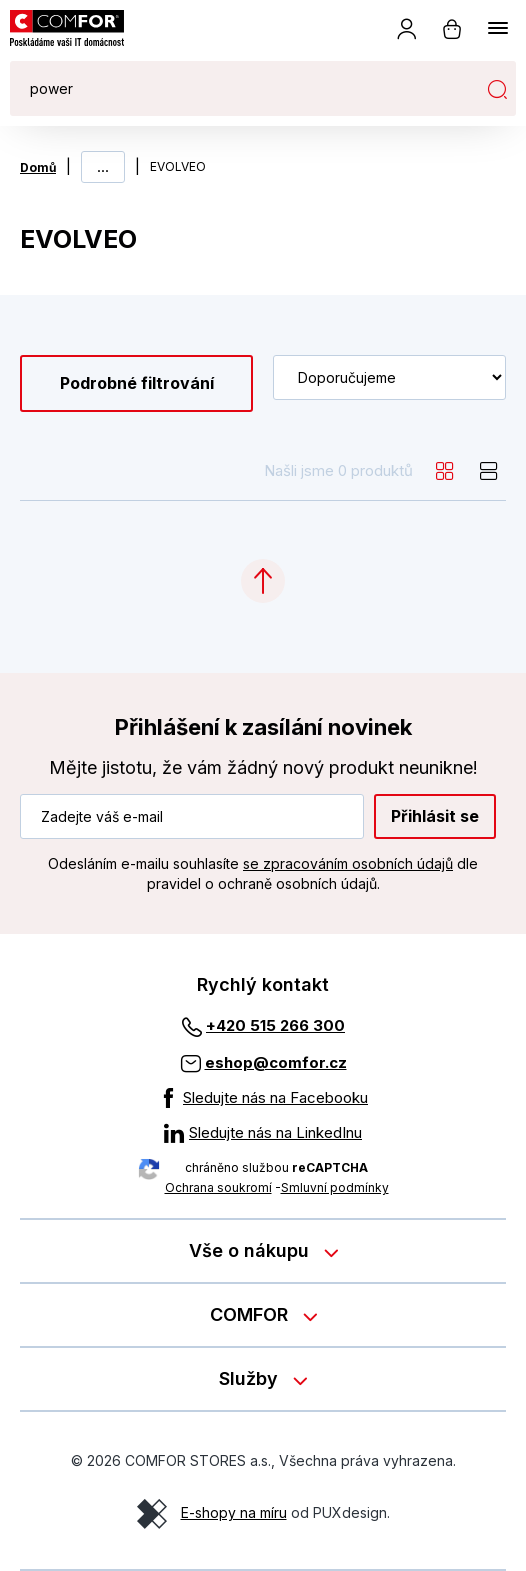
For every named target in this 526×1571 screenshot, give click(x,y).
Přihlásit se (435, 816)
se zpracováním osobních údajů (348, 863)
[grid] (445, 471)
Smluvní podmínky (335, 1187)
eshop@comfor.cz (276, 1062)
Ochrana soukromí (218, 1187)
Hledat (497, 89)
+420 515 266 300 (275, 1025)
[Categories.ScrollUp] (263, 581)
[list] (489, 471)
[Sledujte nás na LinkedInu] (263, 1133)
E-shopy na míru (234, 1512)
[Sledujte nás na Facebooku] (263, 1098)
